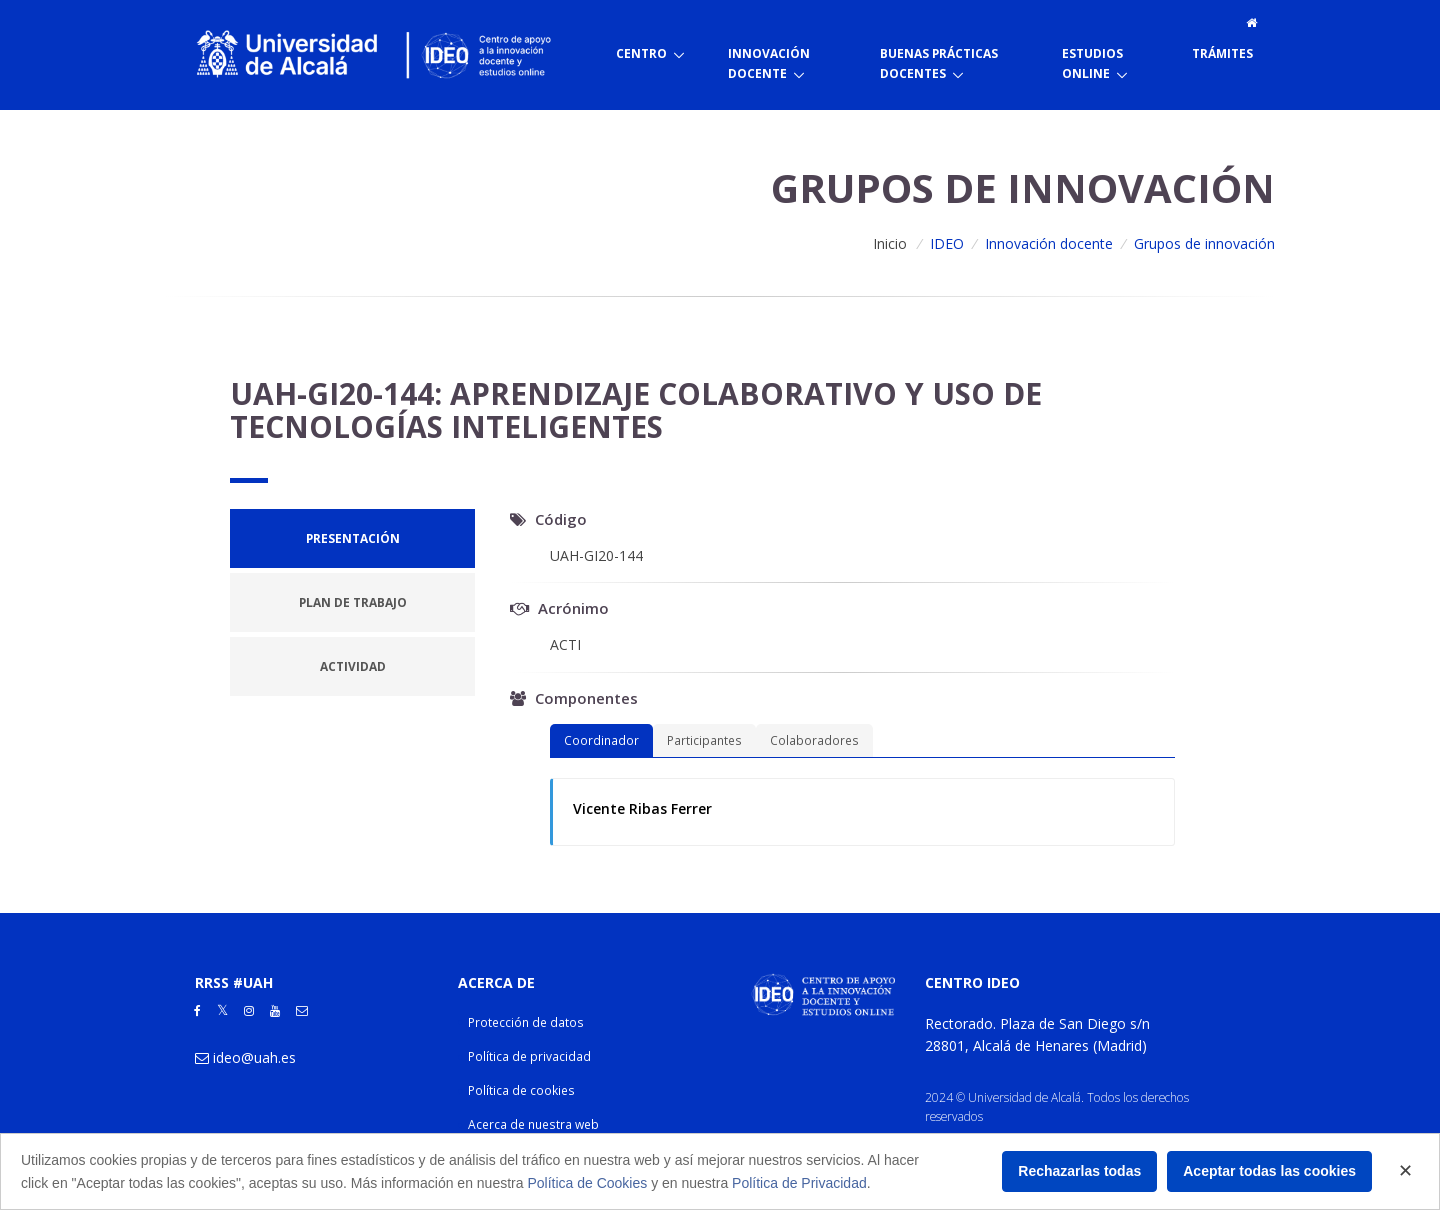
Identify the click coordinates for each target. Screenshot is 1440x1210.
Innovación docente (1049, 243)
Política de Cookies (587, 1183)
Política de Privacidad (799, 1183)
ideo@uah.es (254, 1057)
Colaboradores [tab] (814, 740)
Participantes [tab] (704, 740)
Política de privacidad (529, 1056)
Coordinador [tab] (601, 740)
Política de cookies (521, 1090)
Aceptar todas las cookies (1269, 1171)
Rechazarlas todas (1079, 1171)
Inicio (890, 243)
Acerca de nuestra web (533, 1124)
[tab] (352, 538)
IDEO (947, 243)
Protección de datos (526, 1022)
